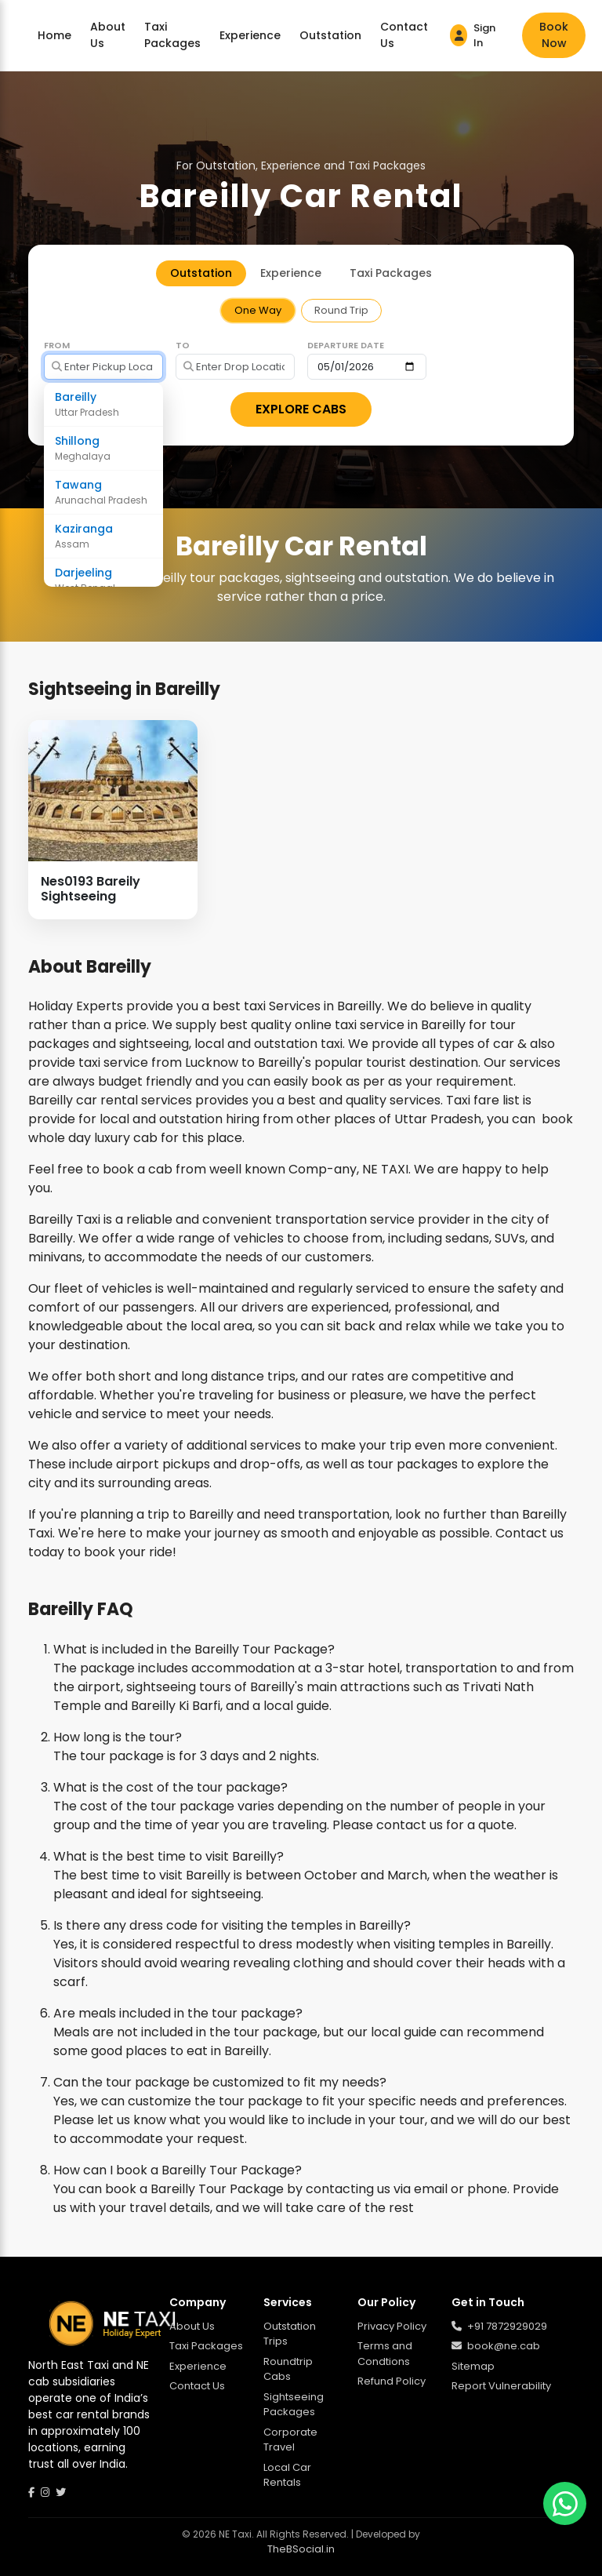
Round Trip (341, 310)
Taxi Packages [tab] (391, 273)
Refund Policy (391, 2381)
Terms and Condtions (384, 2353)
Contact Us (404, 35)
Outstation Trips (289, 2334)
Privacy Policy (391, 2326)
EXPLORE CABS (301, 409)
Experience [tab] (290, 273)
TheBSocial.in (301, 2548)
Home (54, 35)
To (183, 345)
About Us (107, 35)
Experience (250, 35)
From (57, 345)
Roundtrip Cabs (288, 2369)
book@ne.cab (496, 2345)
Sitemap (473, 2366)
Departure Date (345, 345)
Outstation (330, 35)
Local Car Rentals (287, 2475)
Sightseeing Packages (293, 2404)
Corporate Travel (290, 2440)
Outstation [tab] (201, 273)
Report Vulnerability (501, 2385)
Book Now (553, 35)
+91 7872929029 (499, 2326)
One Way (257, 310)
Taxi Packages (172, 35)
